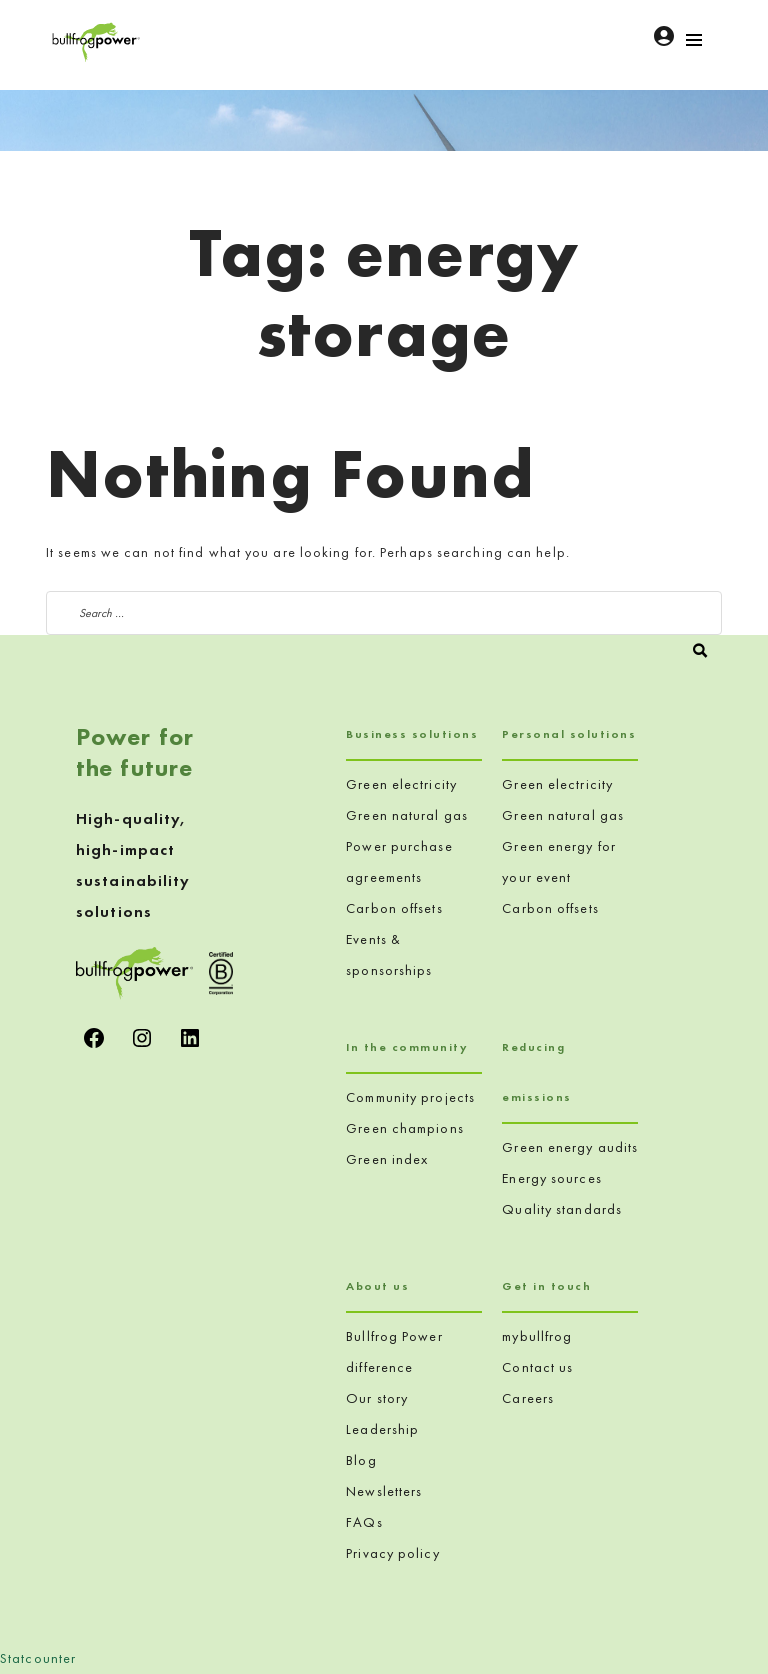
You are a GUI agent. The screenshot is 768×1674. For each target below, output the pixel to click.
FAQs (364, 1522)
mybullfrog (537, 1336)
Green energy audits (570, 1147)
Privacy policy (392, 1553)
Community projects (410, 1097)
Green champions (405, 1128)
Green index (387, 1159)
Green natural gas (407, 815)
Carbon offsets (394, 908)
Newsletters (384, 1491)
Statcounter (38, 1658)
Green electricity (401, 784)
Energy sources (551, 1178)
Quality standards (562, 1209)
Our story (377, 1398)
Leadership (382, 1429)
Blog (361, 1460)
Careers (528, 1398)
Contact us (537, 1367)
